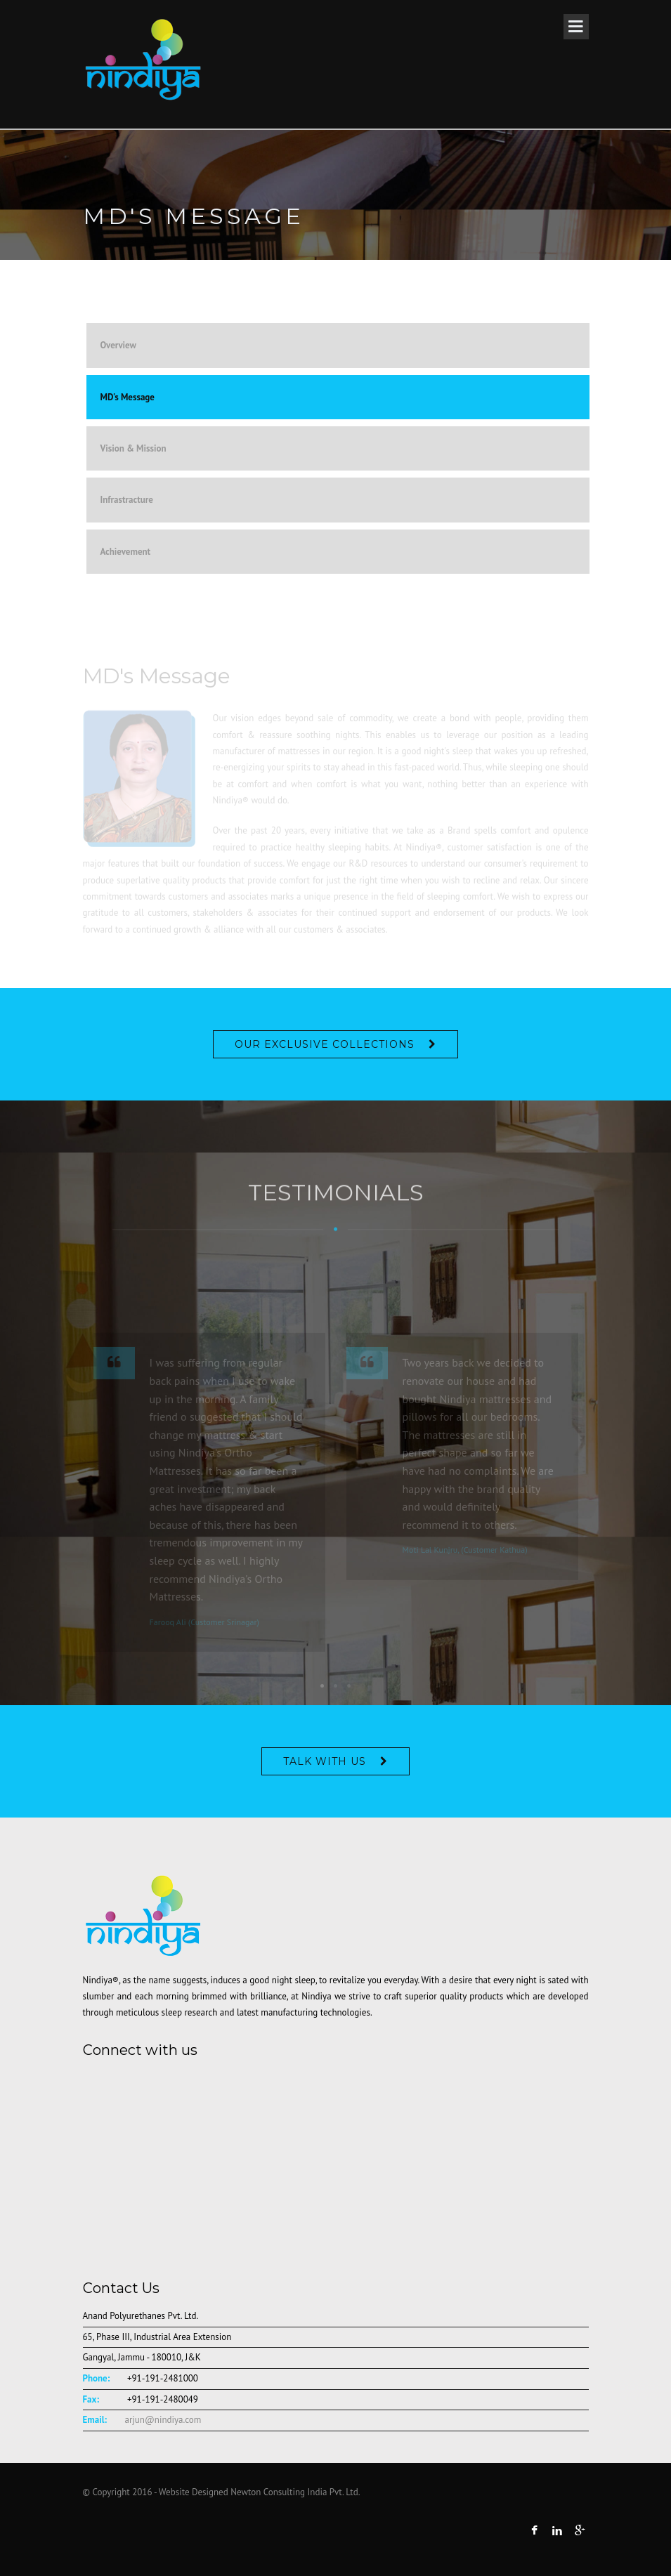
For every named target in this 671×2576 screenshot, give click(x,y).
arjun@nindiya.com (163, 2420)
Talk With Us (324, 1761)
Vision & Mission (133, 448)
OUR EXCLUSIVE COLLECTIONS (325, 1044)
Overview (118, 345)
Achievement (125, 552)
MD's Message (127, 397)
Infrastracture (126, 500)
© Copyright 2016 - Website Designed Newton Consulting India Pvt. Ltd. (221, 2492)
